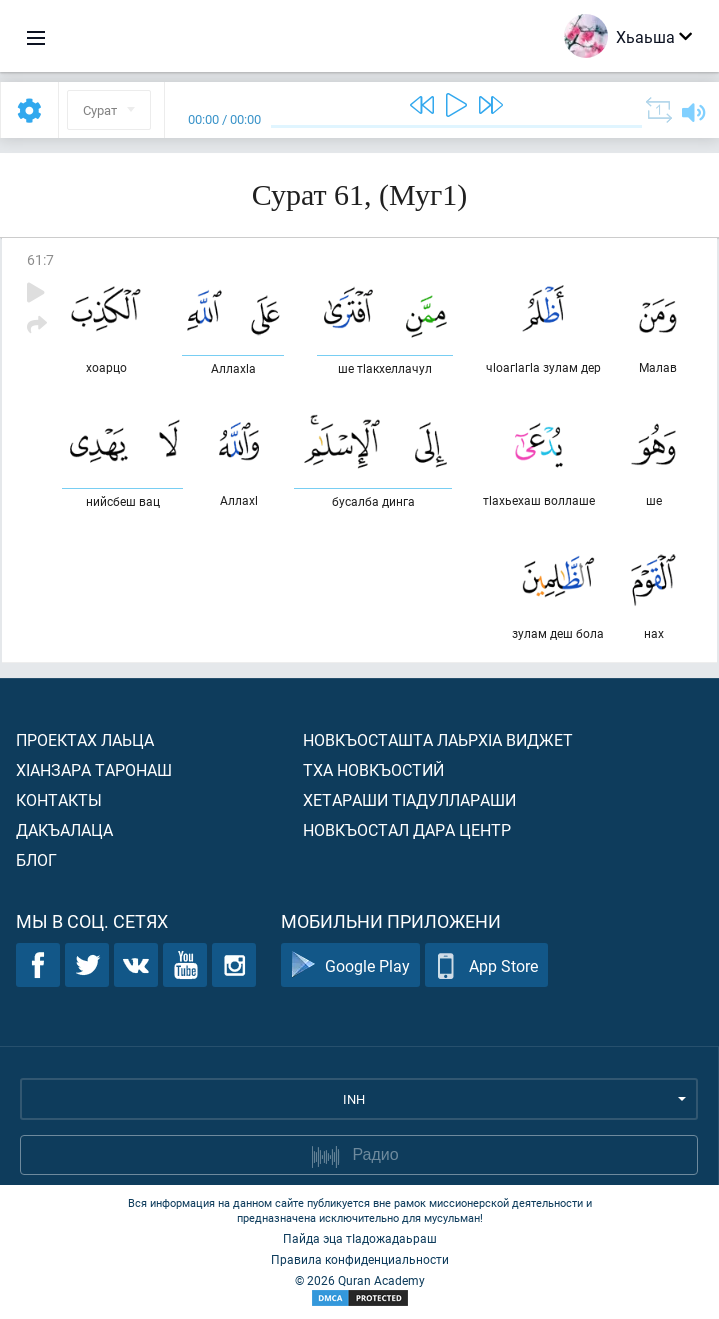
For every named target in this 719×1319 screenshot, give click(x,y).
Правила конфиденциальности (360, 1259)
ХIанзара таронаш (94, 769)
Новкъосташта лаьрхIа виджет (438, 739)
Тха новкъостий (373, 769)
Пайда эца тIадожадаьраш (360, 1238)
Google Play (350, 965)
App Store (486, 965)
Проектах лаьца (85, 739)
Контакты (59, 799)
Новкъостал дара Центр (407, 829)
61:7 (40, 259)
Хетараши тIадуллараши (409, 799)
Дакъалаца (64, 829)
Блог (36, 859)
